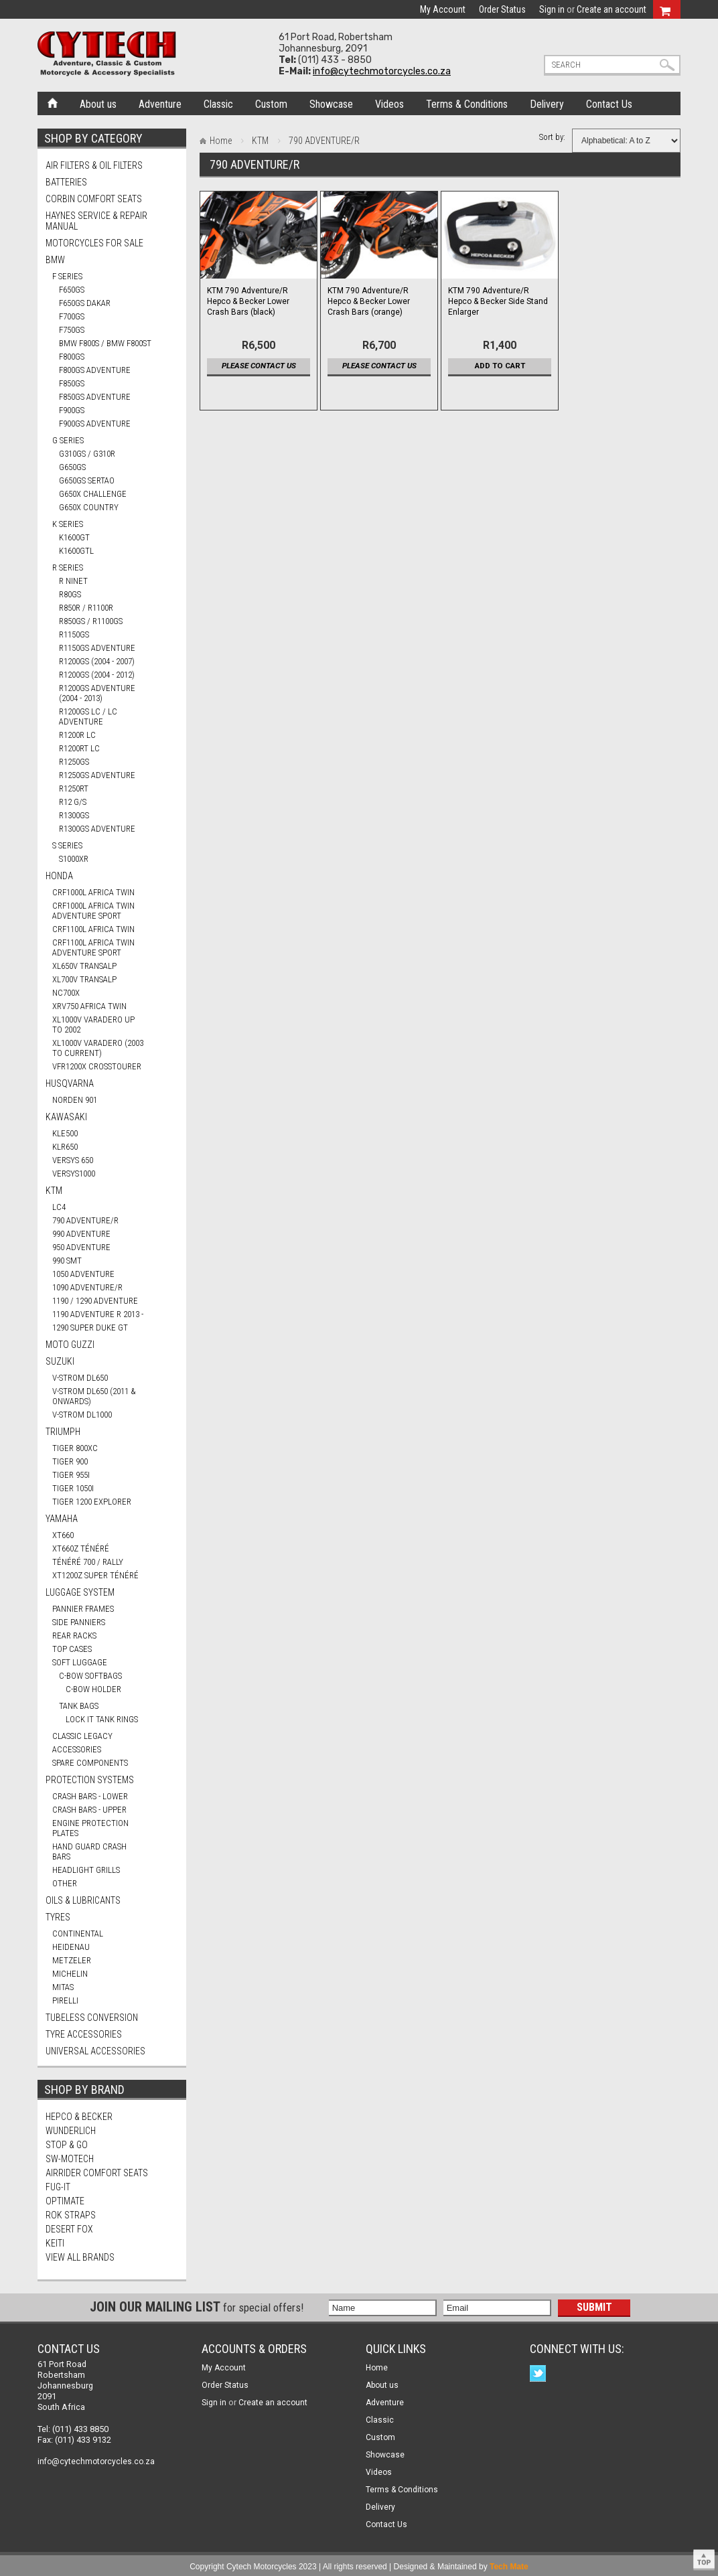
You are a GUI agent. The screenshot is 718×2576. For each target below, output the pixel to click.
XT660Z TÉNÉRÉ (80, 1548)
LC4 (59, 1207)
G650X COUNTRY (89, 507)
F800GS (71, 357)
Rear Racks (74, 1636)
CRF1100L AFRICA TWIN (93, 929)
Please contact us (259, 365)
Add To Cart (500, 365)
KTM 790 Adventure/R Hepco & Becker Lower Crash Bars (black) (248, 301)
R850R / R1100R (86, 608)
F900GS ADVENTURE (95, 424)
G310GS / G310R (87, 454)
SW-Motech (70, 2158)
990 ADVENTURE (81, 1234)
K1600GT (74, 537)
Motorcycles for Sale (94, 243)
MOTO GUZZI (70, 1344)
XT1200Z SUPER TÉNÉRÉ (95, 1575)
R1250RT (73, 788)
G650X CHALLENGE (93, 494)
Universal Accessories (95, 2051)
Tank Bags (78, 1706)
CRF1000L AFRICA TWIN (93, 892)
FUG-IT (58, 2187)
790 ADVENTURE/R (85, 1220)
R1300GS (74, 815)
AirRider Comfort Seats (97, 2173)
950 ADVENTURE (81, 1247)
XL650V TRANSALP (84, 966)
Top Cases (72, 1649)
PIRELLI (65, 2000)
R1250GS (74, 762)
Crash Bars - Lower (90, 1796)
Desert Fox (69, 2229)
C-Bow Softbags (90, 1676)
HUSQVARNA (70, 1083)
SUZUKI (60, 1361)
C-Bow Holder (93, 1689)
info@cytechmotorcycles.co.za (382, 71)
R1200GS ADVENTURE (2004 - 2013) (97, 693)
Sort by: (552, 137)
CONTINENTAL (77, 1933)
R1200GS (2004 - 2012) (97, 675)
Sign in (552, 9)
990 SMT (67, 1261)
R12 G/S (72, 802)
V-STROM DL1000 (82, 1415)
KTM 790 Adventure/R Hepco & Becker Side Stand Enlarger (498, 301)
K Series (67, 524)
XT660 (63, 1535)
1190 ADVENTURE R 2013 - (97, 1314)
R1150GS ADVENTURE (97, 648)
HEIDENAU (71, 1947)
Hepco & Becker (79, 2116)
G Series (68, 440)
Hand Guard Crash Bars (89, 1851)
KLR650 (65, 1147)
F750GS (71, 330)
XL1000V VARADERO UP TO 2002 (93, 1024)
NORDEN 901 (74, 1100)
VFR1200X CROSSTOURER (96, 1066)
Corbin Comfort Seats (94, 199)
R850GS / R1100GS (91, 621)
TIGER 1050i (73, 1488)
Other (64, 1883)
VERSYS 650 (72, 1160)
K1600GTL (76, 551)
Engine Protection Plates (90, 1828)
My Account (442, 9)
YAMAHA (62, 1518)
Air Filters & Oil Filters (94, 165)
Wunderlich (71, 2130)
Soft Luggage (79, 1662)
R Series (67, 567)
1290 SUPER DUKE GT (90, 1327)
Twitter (539, 2374)
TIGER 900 (70, 1461)
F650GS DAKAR (85, 303)
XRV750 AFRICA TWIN (89, 1006)
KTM (54, 1190)
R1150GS (74, 634)
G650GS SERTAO (87, 480)
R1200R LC (77, 735)
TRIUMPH (63, 1431)
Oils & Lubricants (83, 1900)
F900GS (71, 410)
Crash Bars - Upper (89, 1810)
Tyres (58, 1917)
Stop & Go (67, 2144)
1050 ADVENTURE (83, 1274)
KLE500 (65, 1133)
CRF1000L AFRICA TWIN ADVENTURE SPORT (93, 911)
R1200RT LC (79, 748)
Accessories (76, 1749)
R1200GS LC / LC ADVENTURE (88, 716)
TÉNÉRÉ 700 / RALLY (87, 1562)
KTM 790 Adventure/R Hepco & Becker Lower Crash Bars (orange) (369, 301)
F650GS (71, 290)
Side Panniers (78, 1622)
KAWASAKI (66, 1117)
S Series (67, 845)
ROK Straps (71, 2215)
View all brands (80, 2257)
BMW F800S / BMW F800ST (105, 343)
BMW (55, 259)
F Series (67, 276)
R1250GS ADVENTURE (97, 775)
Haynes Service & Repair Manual (96, 221)
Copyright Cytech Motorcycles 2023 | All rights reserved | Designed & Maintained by (359, 2566)
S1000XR (73, 859)
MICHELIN (70, 1974)
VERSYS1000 (73, 1173)
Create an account (611, 9)
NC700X (66, 993)
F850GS (71, 383)
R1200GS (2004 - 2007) (97, 661)
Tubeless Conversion (92, 2017)
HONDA (59, 875)
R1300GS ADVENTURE (97, 829)
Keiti (55, 2243)
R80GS (70, 594)
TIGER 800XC (75, 1448)
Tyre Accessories (84, 2034)
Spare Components (90, 1763)
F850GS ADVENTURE (95, 397)
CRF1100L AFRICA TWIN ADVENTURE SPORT (93, 947)
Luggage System (80, 1592)
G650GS (72, 467)
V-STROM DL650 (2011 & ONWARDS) (94, 1396)
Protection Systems (90, 1779)
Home (53, 101)
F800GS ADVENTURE (95, 370)
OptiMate (65, 2201)
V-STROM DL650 (80, 1378)
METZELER (71, 1960)
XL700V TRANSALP (84, 979)
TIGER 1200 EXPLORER (91, 1502)
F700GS (71, 316)
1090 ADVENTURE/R (87, 1287)
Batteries (66, 182)
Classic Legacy (82, 1736)
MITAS (63, 1987)
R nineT (73, 581)
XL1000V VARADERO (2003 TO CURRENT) (97, 1048)
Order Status (502, 9)
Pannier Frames (83, 1609)
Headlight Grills (86, 1870)
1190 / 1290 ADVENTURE (95, 1301)
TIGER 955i (71, 1475)
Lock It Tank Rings (102, 1719)
